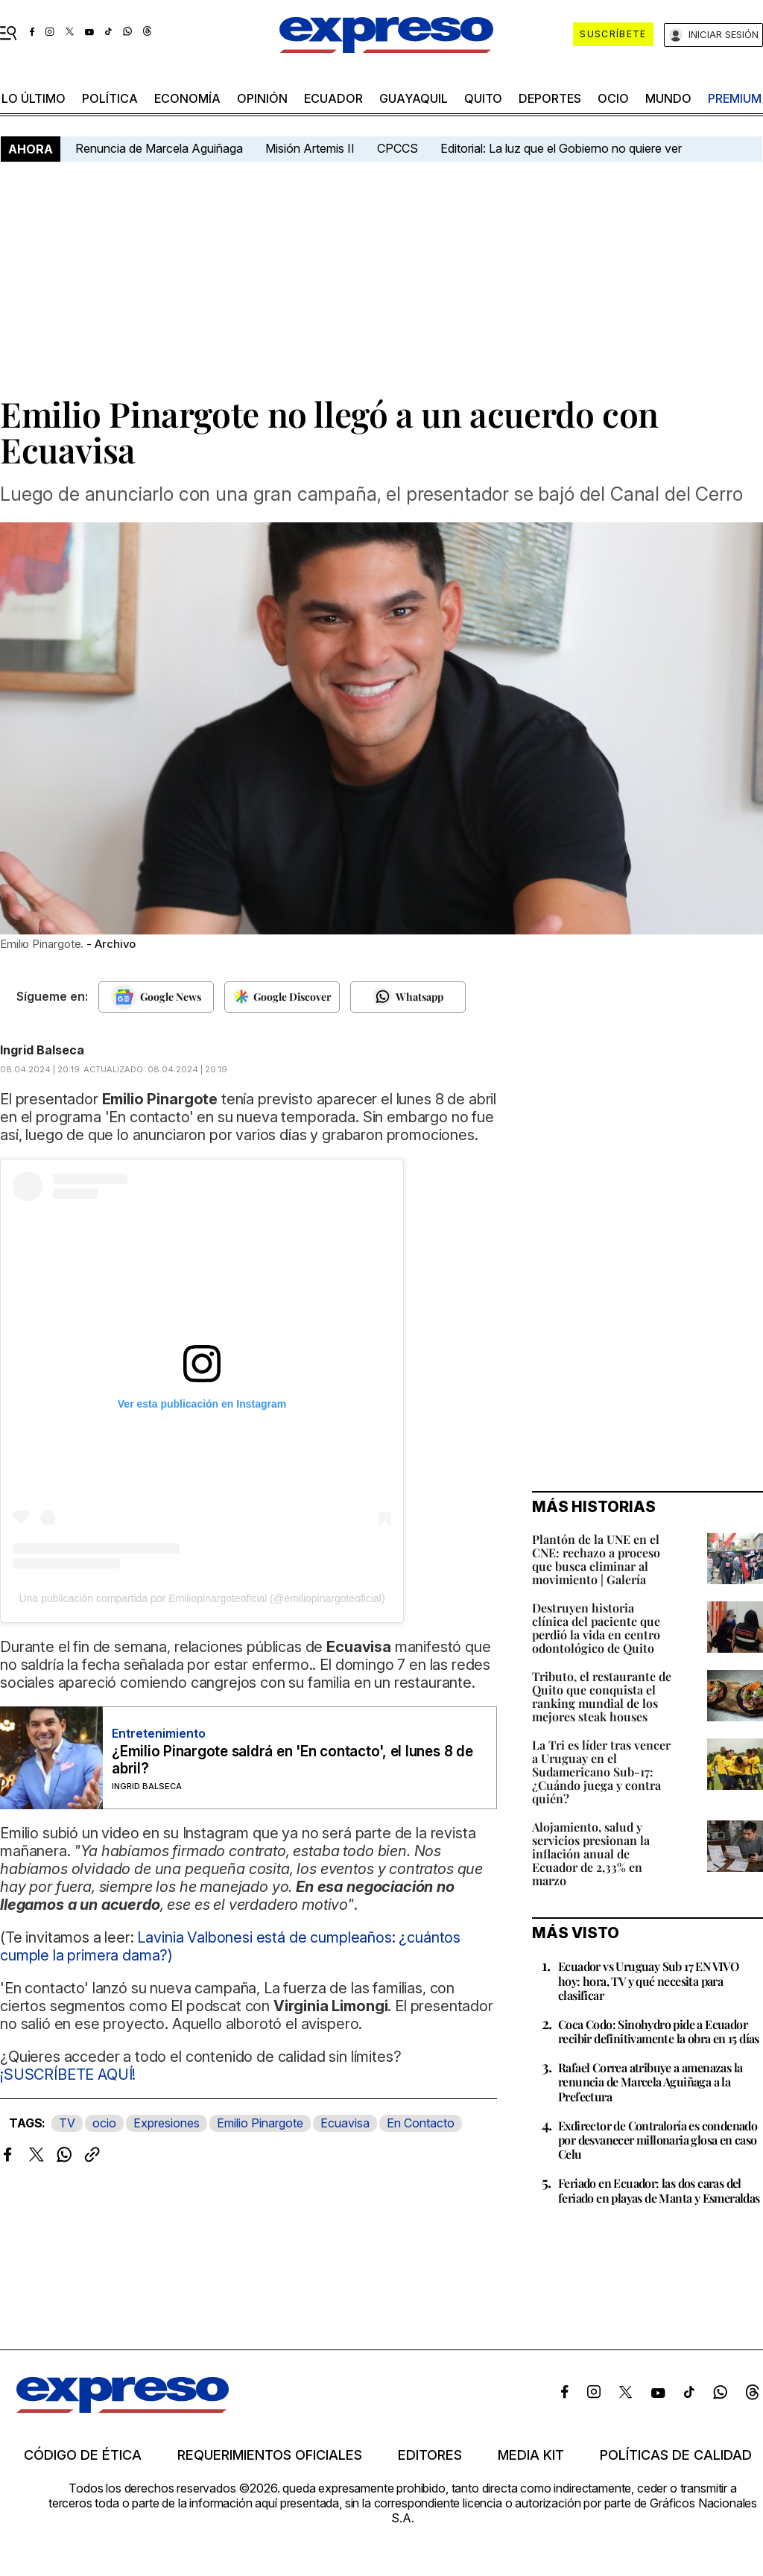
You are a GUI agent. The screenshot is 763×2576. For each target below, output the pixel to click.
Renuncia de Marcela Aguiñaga (159, 148)
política (110, 98)
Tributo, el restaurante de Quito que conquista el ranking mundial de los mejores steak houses (601, 1696)
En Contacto (421, 2122)
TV (67, 2122)
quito (483, 98)
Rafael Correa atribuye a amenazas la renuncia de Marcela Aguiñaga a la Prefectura (650, 2082)
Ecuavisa (345, 2122)
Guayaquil (413, 98)
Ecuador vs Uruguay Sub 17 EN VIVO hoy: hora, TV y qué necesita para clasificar (648, 1980)
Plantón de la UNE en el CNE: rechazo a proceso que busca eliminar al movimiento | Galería (596, 1559)
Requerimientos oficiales (269, 2455)
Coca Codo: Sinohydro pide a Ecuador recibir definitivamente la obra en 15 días (658, 2031)
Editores (430, 2455)
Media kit (531, 2455)
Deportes (550, 98)
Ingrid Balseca (42, 1050)
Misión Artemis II (310, 148)
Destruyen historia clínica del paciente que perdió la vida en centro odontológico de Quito (596, 1628)
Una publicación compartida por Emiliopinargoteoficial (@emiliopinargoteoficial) (201, 1598)
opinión (262, 98)
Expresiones (166, 2122)
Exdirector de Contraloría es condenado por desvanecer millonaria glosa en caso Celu (657, 2140)
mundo (668, 98)
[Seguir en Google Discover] (282, 997)
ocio (613, 98)
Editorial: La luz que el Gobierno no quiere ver (561, 148)
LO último (33, 98)
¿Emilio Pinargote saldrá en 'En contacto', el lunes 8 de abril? (292, 1760)
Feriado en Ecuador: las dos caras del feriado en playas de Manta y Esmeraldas (659, 2190)
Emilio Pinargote (260, 2122)
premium (735, 98)
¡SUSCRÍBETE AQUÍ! (68, 2074)
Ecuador (333, 98)
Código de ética (83, 2455)
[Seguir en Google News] (156, 997)
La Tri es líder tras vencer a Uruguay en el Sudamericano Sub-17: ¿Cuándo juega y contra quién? (601, 1771)
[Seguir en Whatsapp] (408, 997)
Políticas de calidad (676, 2455)
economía (187, 98)
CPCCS (397, 148)
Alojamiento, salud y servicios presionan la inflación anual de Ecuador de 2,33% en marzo (591, 1853)
